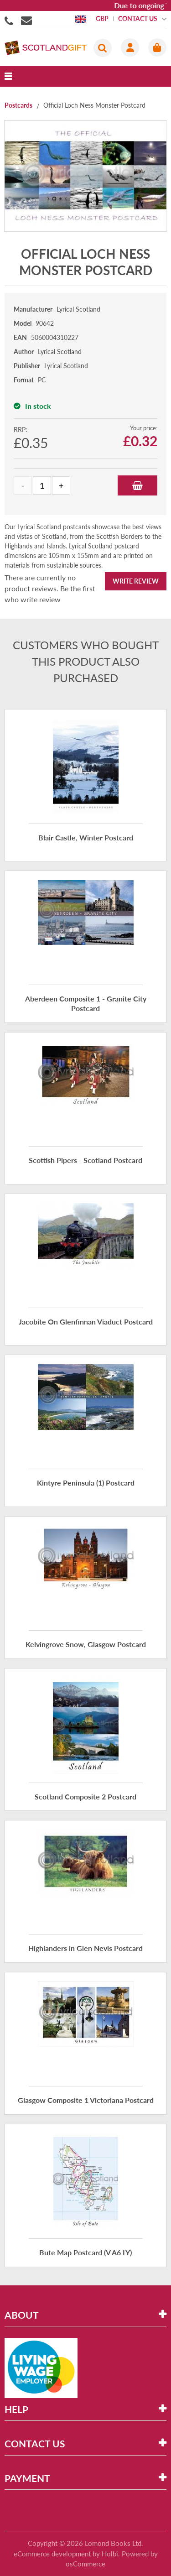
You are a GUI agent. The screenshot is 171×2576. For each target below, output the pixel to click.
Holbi (110, 2554)
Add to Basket (137, 485)
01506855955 (10, 20)
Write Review (136, 581)
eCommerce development (52, 2554)
